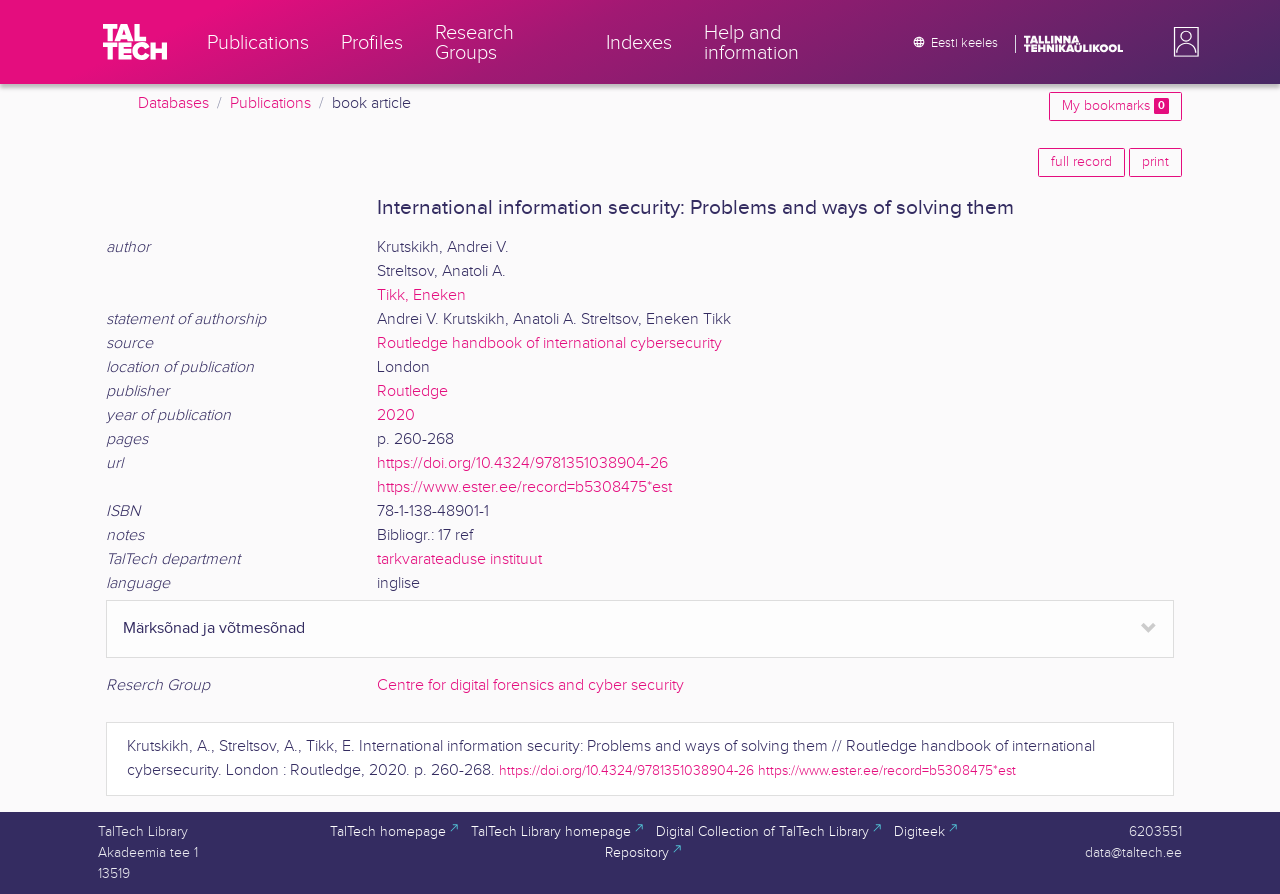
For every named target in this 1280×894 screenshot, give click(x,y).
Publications (270, 103)
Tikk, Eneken (421, 295)
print (1155, 162)
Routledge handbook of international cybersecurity (549, 343)
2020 (396, 415)
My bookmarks (1115, 106)
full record (1081, 162)
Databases (173, 103)
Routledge (412, 391)
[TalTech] (135, 42)
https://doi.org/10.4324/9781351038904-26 (522, 463)
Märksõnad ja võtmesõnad (214, 628)
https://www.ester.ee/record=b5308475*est (524, 487)
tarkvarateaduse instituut (459, 559)
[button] (1182, 42)
